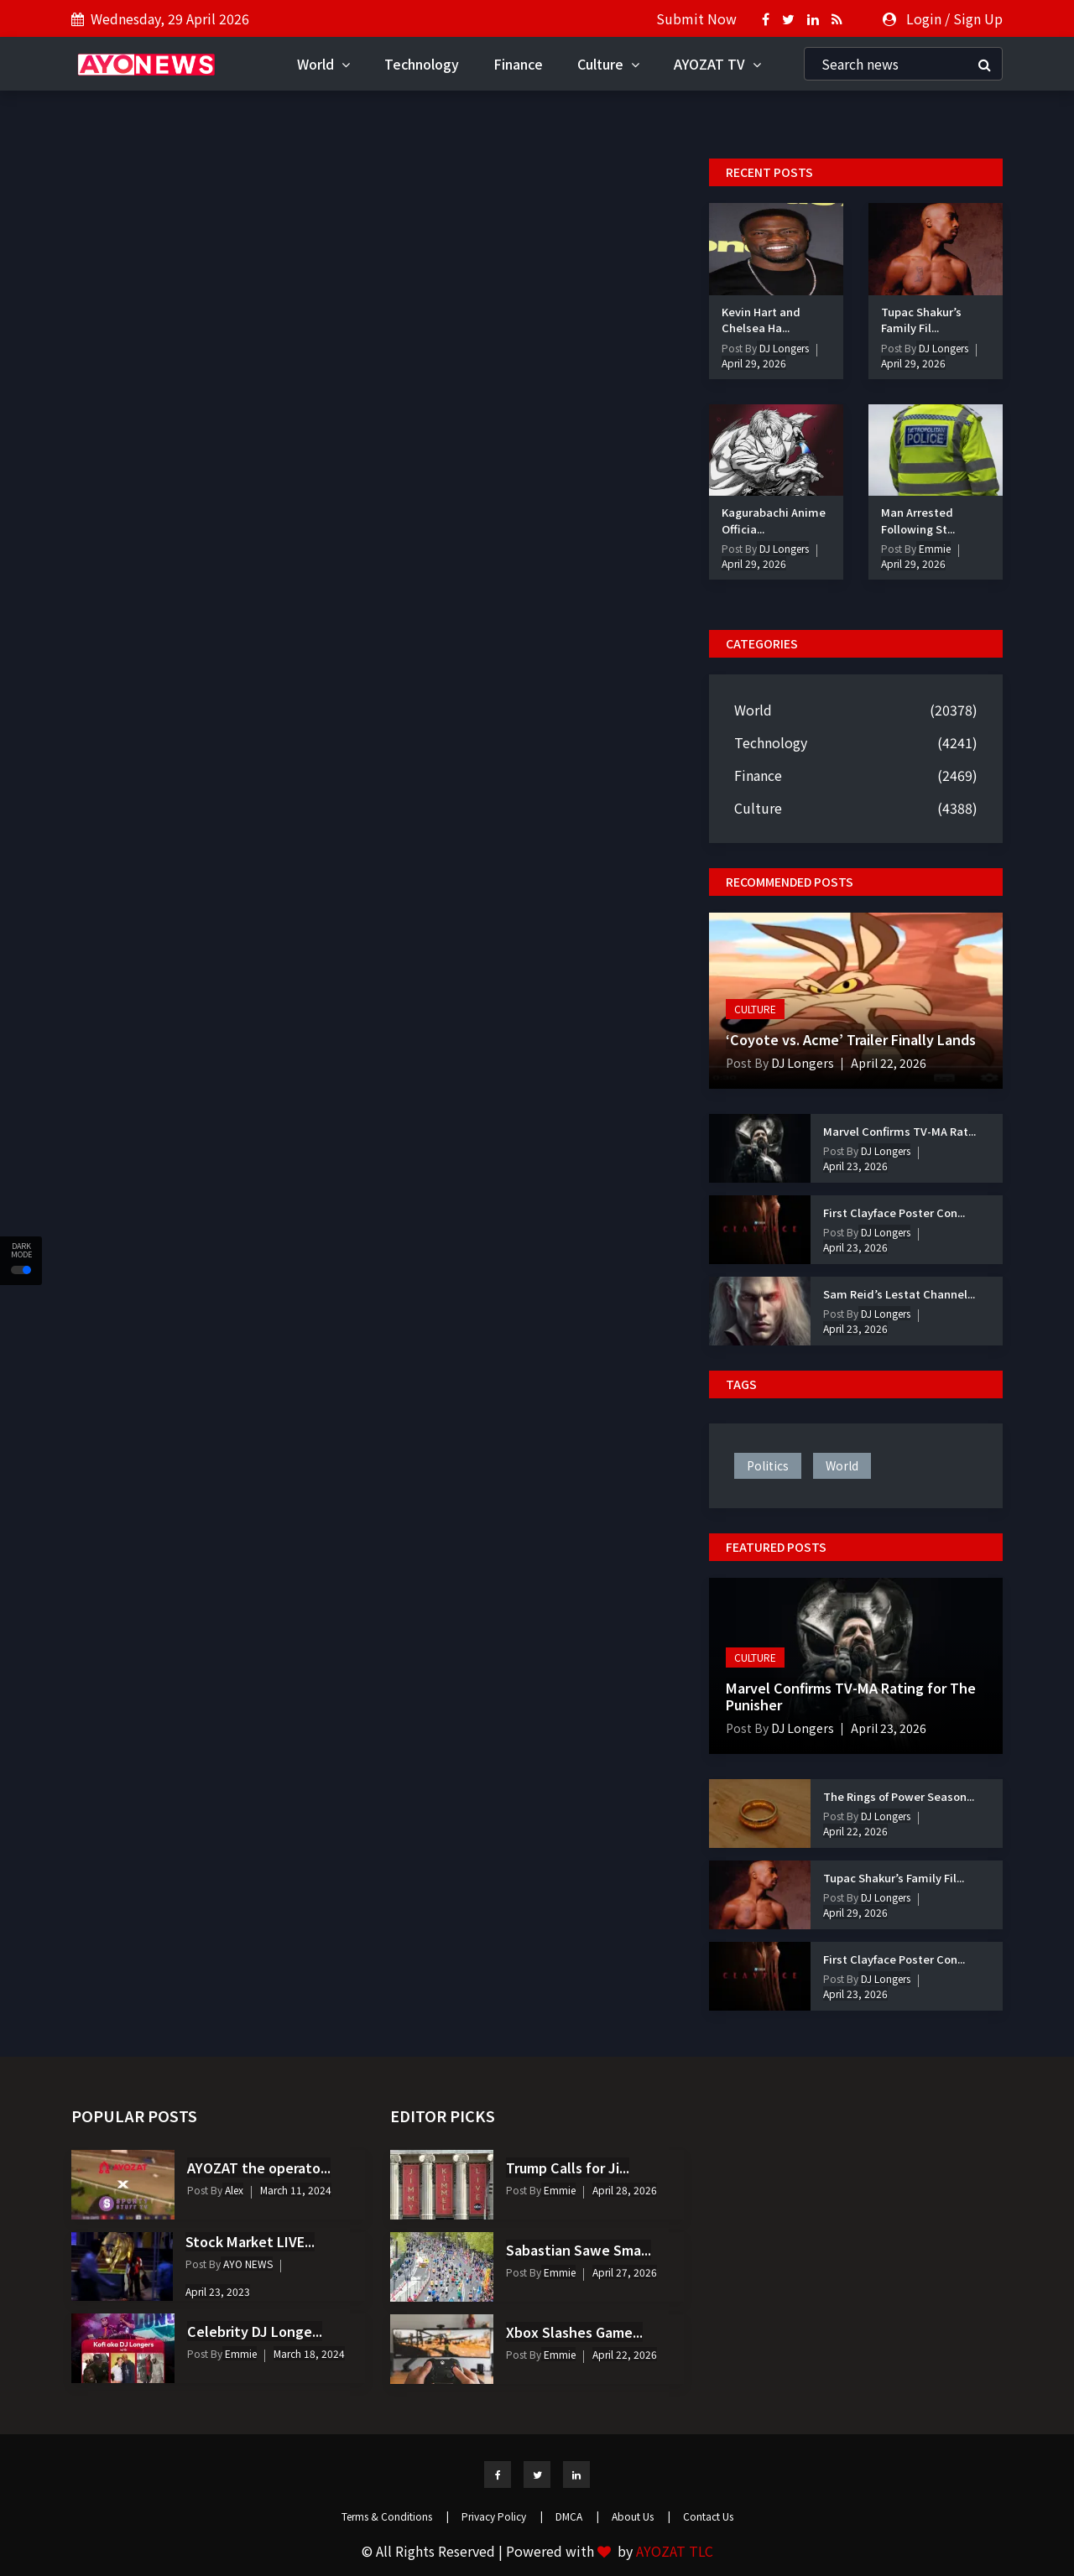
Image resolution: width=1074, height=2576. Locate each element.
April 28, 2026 (624, 2190)
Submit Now (696, 18)
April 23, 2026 (855, 1165)
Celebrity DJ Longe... (254, 2331)
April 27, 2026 (624, 2272)
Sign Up (978, 18)
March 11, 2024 (295, 2190)
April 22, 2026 (888, 1062)
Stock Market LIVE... (250, 2241)
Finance (518, 64)
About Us (641, 2516)
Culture (608, 64)
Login (923, 18)
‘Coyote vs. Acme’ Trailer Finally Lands (851, 1039)
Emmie (933, 548)
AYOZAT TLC (674, 2551)
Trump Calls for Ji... (567, 2167)
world (842, 1465)
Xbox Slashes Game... (574, 2332)
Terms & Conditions (395, 2516)
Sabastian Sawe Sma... (578, 2250)
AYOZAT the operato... (259, 2167)
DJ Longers (783, 348)
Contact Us (708, 2516)
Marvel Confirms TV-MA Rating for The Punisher (851, 1696)
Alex (232, 2190)
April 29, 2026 (754, 363)
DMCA (577, 2516)
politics (768, 1465)
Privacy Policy (502, 2516)
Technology (421, 64)
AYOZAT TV (717, 64)
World (323, 64)
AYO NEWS (247, 2263)
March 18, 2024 (309, 2353)
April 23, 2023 (217, 2291)
